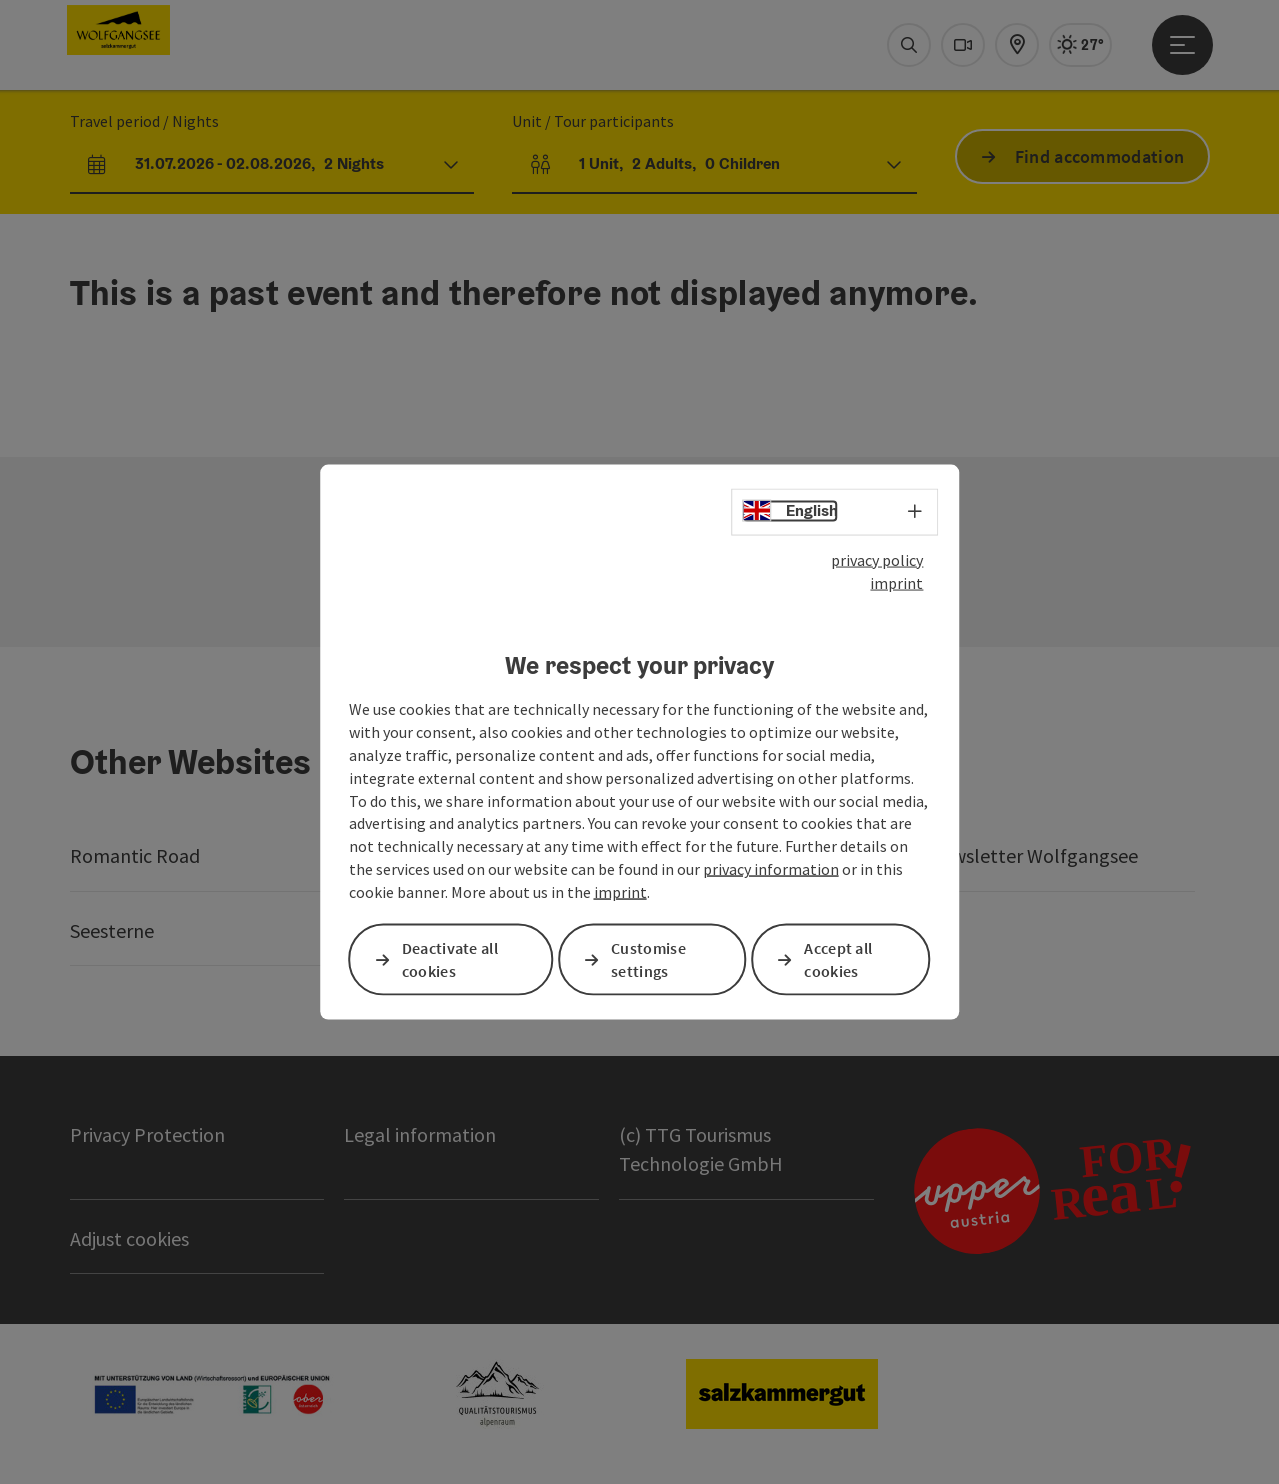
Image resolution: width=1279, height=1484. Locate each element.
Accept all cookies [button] (838, 959)
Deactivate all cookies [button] (450, 959)
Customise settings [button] (648, 959)
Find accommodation (1099, 156)
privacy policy (877, 560)
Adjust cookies (129, 1238)
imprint (896, 582)
